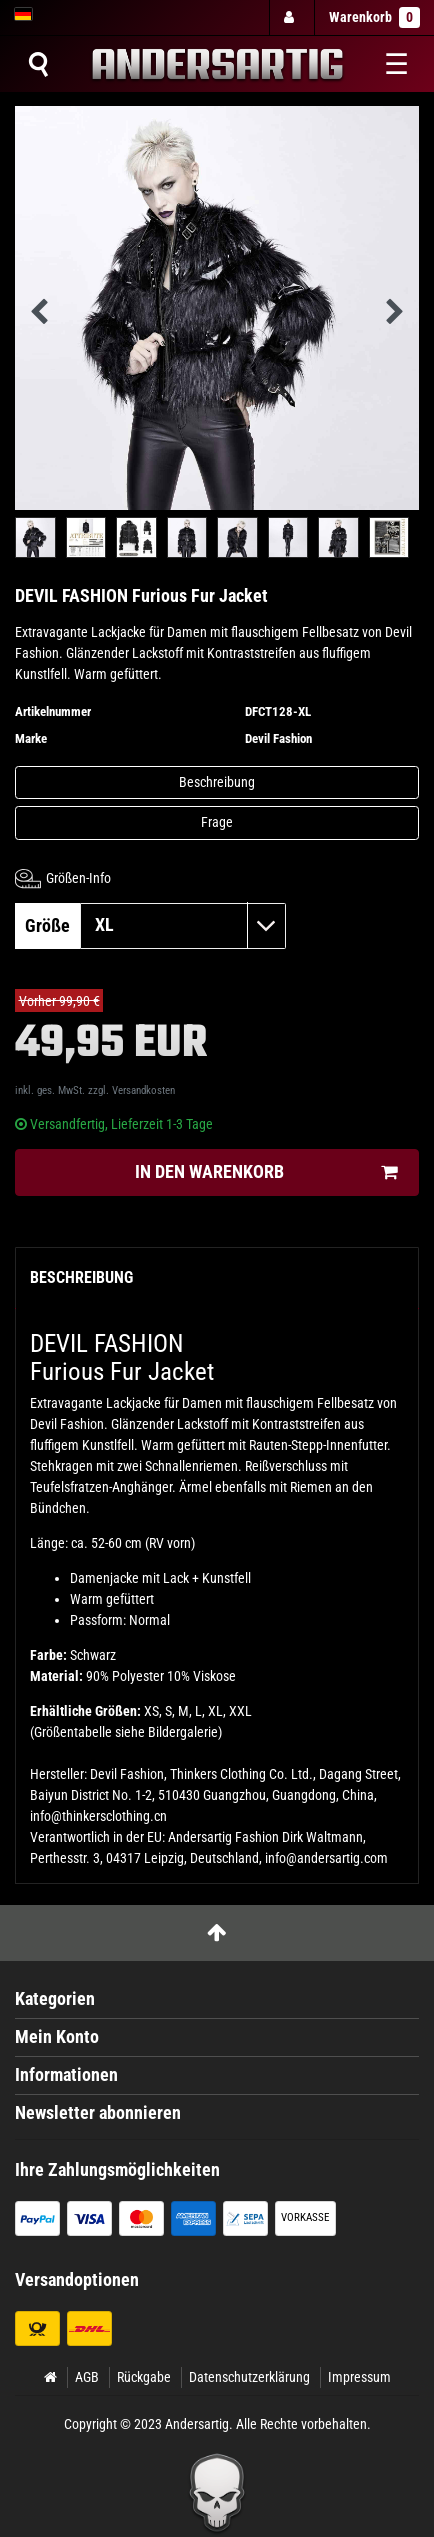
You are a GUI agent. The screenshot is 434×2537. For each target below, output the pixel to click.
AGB (87, 2377)
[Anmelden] (291, 17)
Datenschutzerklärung (249, 2377)
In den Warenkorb (266, 1172)
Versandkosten (143, 1090)
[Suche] (38, 64)
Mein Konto (57, 2037)
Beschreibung (217, 782)
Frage (217, 822)
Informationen (66, 2075)
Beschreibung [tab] (81, 1277)
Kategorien (55, 1999)
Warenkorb (374, 17)
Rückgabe (144, 2377)
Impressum (359, 2377)
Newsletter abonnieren (98, 2113)
